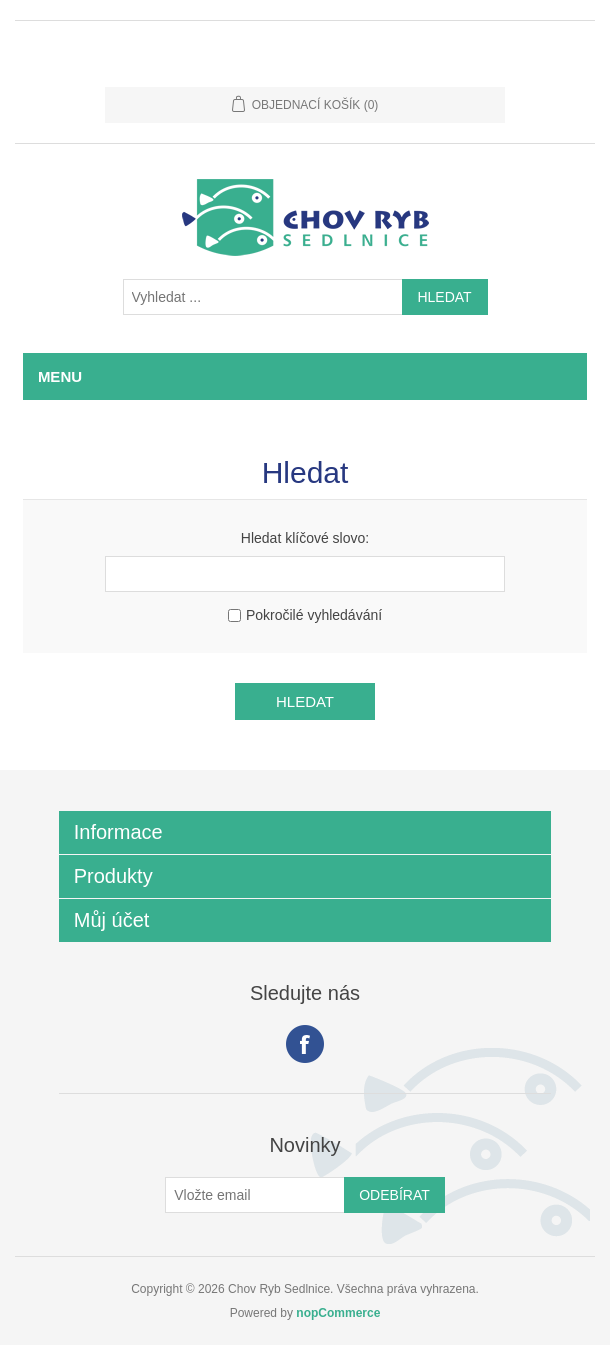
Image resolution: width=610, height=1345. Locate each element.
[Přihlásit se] (255, 1195)
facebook (305, 1044)
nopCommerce (338, 1313)
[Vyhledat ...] (263, 297)
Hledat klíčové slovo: (305, 538)
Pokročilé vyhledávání (314, 615)
